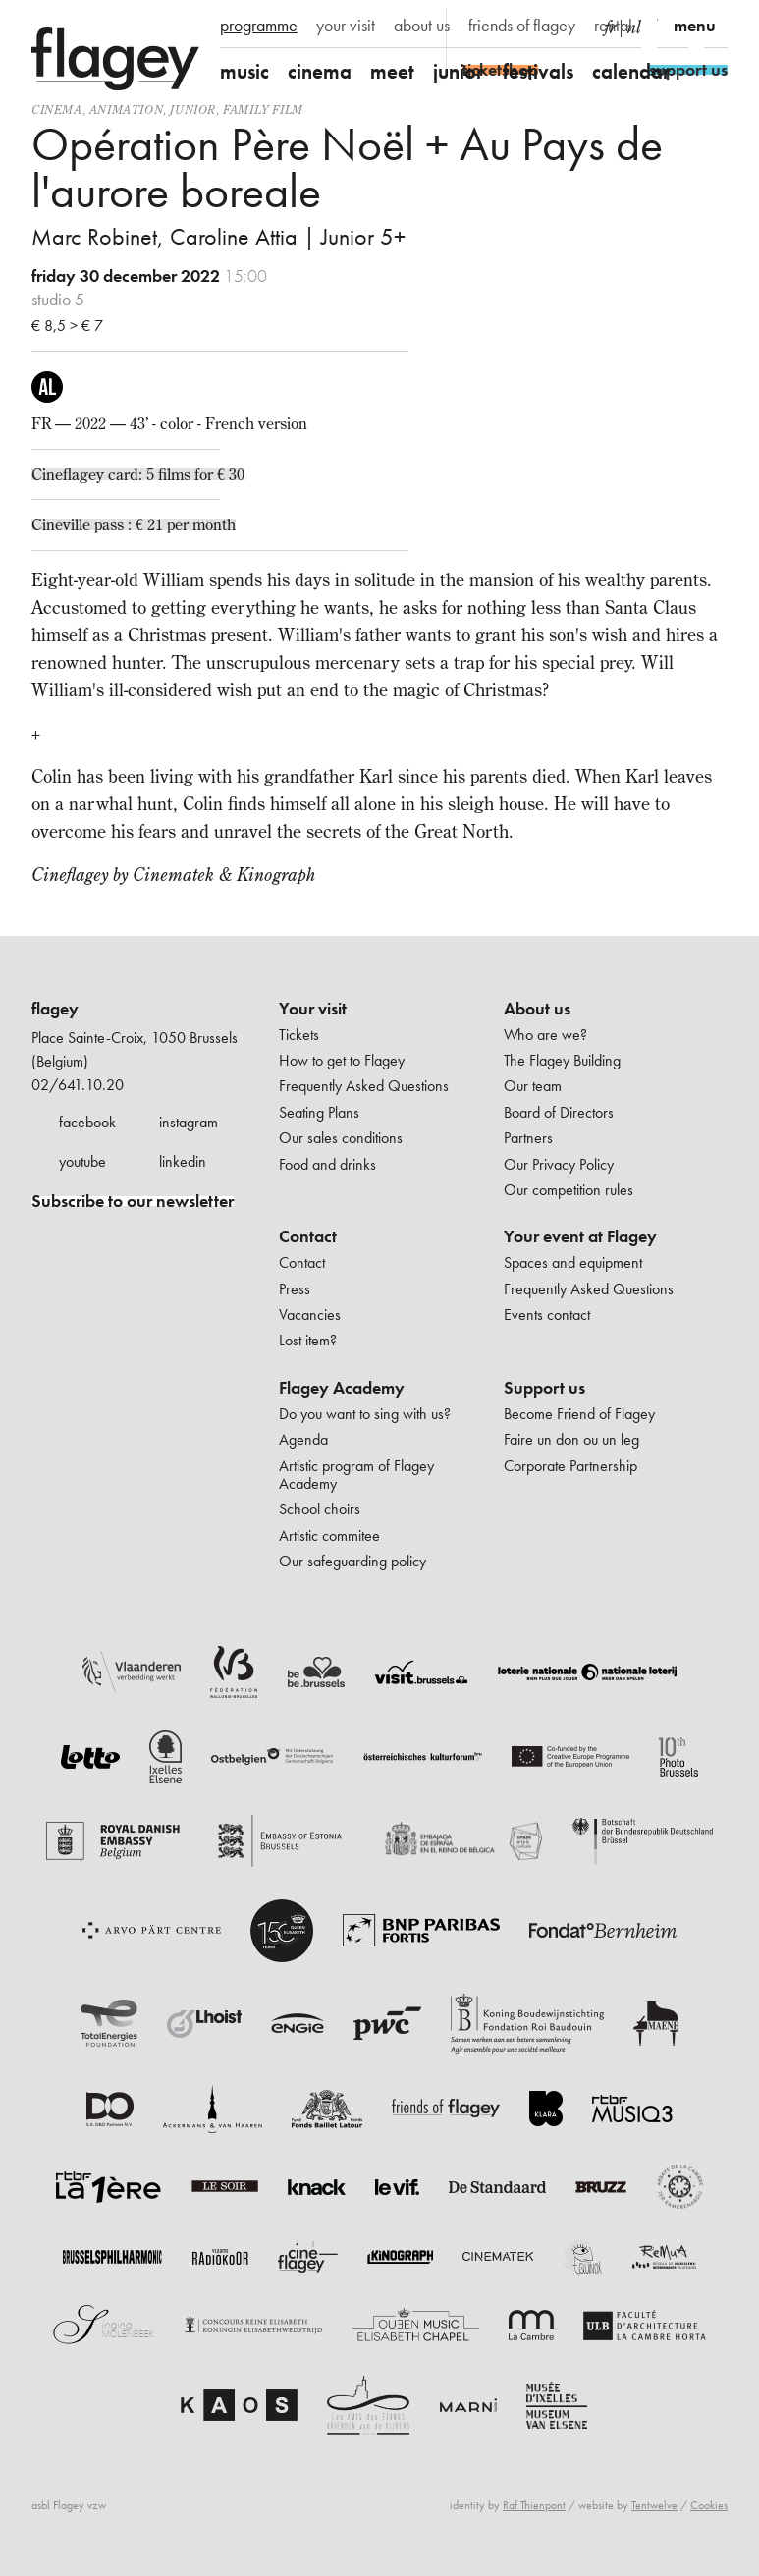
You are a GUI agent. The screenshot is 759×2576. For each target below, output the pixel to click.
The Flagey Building (562, 1060)
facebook (87, 1122)
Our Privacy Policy (559, 1164)
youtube (82, 1161)
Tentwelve (654, 2505)
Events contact (547, 1314)
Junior (193, 109)
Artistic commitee (329, 1535)
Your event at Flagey (580, 1236)
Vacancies (310, 1314)
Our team (533, 1085)
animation (126, 109)
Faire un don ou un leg (571, 1439)
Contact (308, 1236)
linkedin (182, 1161)
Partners (528, 1137)
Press (294, 1289)
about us (422, 25)
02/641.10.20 (77, 1084)
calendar (631, 71)
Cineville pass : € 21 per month (133, 524)
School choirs (319, 1509)
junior (458, 71)
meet (392, 71)
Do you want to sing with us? (365, 1413)
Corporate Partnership (570, 1465)
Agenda (303, 1439)
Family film (263, 109)
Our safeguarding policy (352, 1561)
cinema (320, 71)
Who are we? (545, 1034)
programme (259, 25)
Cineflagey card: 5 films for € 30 (137, 474)
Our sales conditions (341, 1137)
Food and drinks (327, 1164)
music (244, 71)
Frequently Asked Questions (364, 1085)
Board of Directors (559, 1112)
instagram (188, 1122)
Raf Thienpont (534, 2505)
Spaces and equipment (573, 1262)
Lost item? (308, 1340)
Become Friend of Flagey (579, 1413)
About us (537, 1008)
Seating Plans (319, 1112)
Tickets (299, 1034)
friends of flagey (521, 25)
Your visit (313, 1008)
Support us (544, 1388)
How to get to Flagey (342, 1060)
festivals (538, 71)
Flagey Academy (342, 1388)
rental (613, 25)
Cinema (56, 109)
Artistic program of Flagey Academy (356, 1474)
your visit (345, 25)
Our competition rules (568, 1189)
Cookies (709, 2505)
